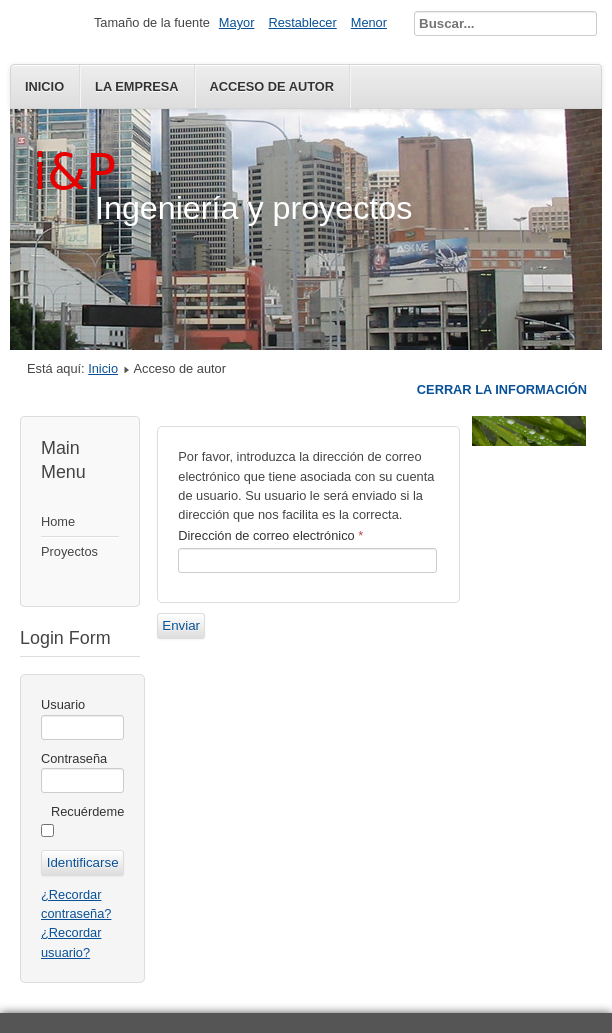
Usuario (63, 704)
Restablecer (302, 22)
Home (58, 521)
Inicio (44, 86)
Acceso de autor (272, 86)
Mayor (237, 22)
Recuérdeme (87, 811)
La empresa (136, 86)
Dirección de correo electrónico (270, 535)
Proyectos (69, 551)
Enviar (181, 625)
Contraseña (74, 758)
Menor (369, 22)
